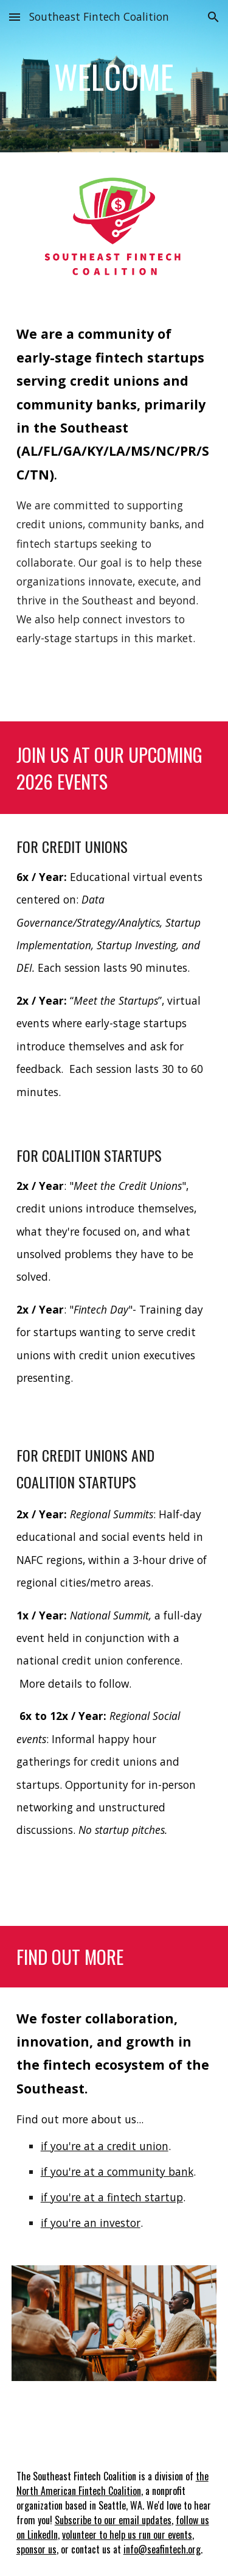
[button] (14, 17)
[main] (114, 76)
